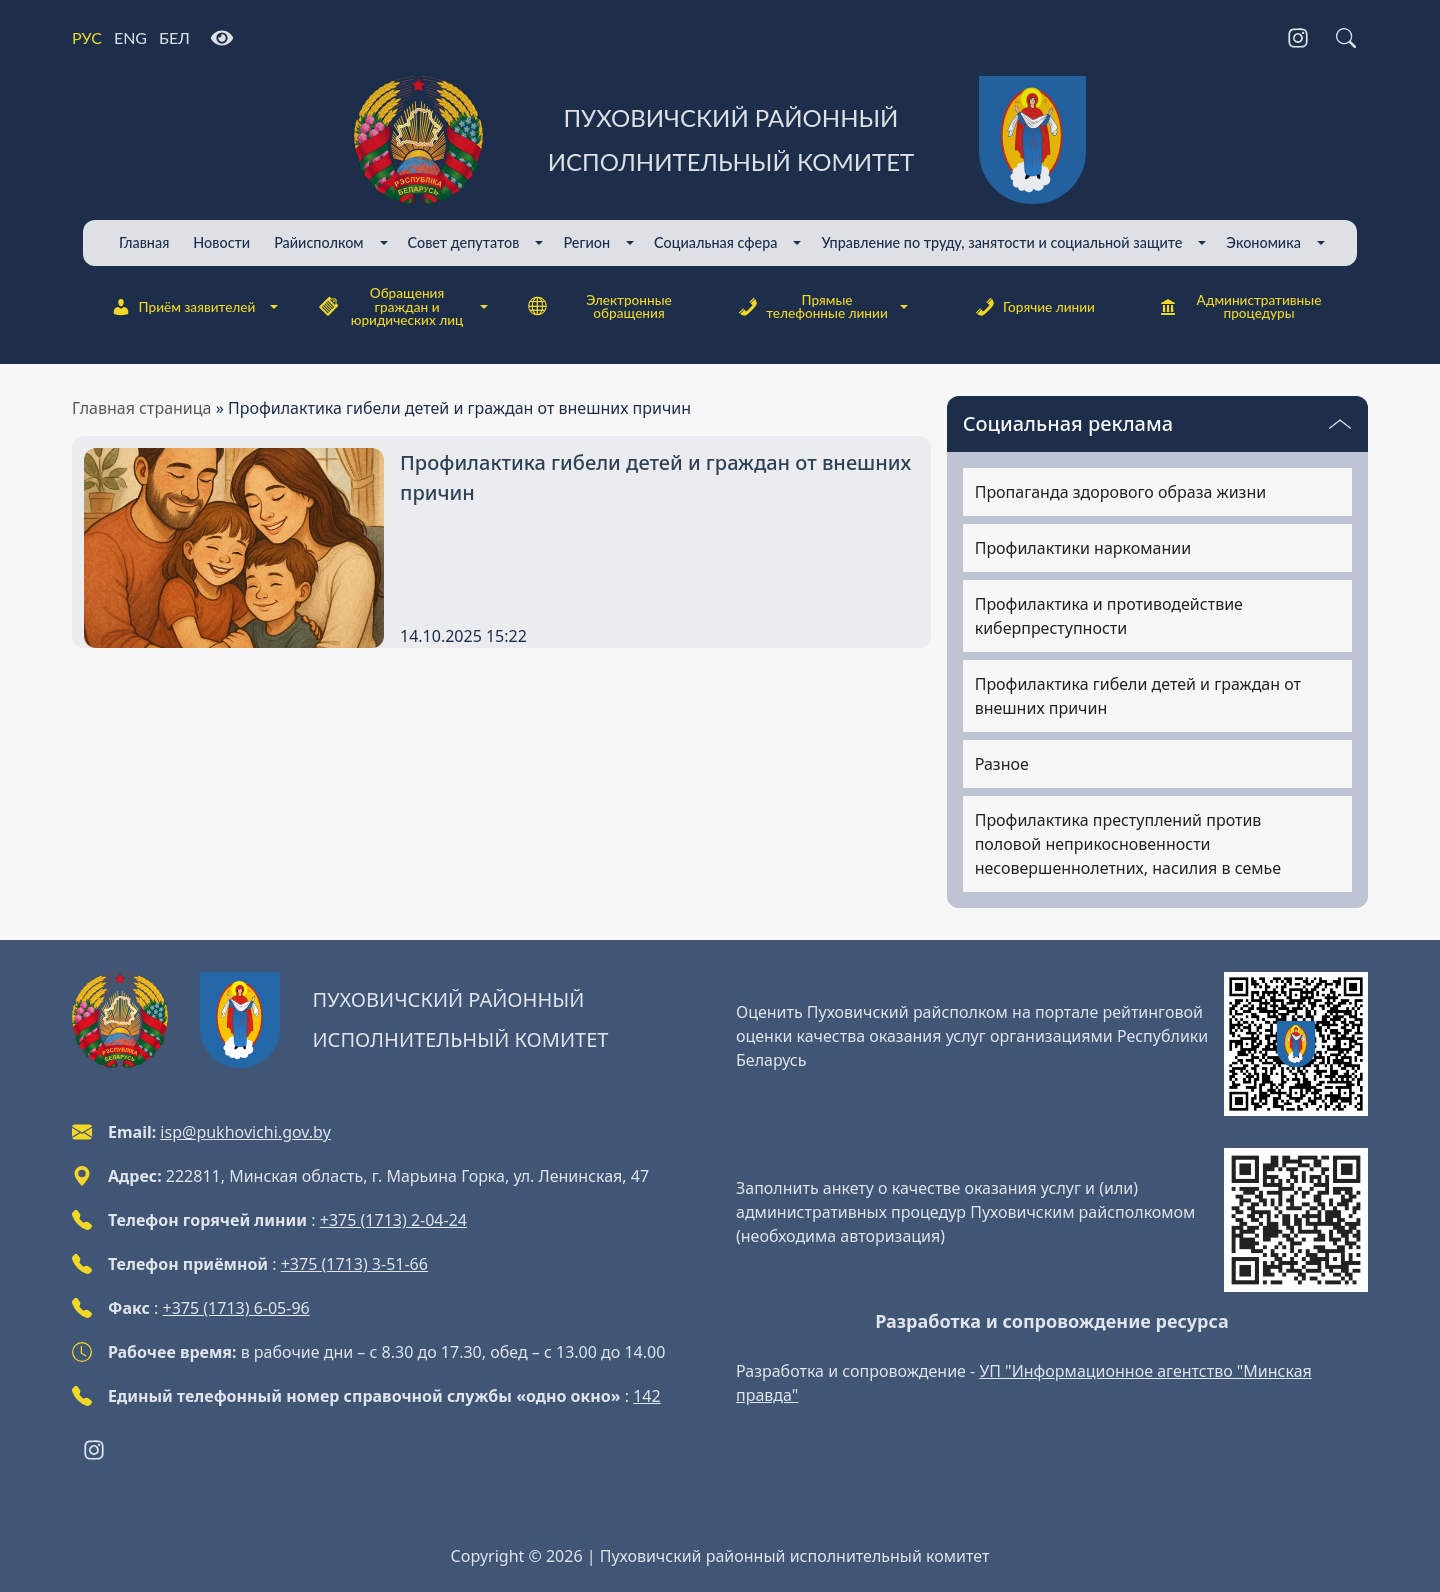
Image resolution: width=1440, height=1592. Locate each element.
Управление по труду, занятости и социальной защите (1001, 242)
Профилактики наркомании (1083, 548)
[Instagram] (1298, 38)
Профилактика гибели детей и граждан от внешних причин (1138, 696)
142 (646, 1396)
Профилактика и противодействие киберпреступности (1109, 616)
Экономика (1263, 242)
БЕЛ (174, 37)
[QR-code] (1296, 1044)
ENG (130, 37)
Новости (221, 242)
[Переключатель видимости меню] (1340, 424)
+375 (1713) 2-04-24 (393, 1220)
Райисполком (318, 242)
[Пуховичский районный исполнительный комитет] (720, 140)
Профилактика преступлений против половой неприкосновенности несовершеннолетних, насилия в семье (1128, 844)
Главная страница (142, 408)
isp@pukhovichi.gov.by (245, 1132)
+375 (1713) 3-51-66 (354, 1264)
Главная (144, 242)
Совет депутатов (464, 242)
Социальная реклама (1068, 424)
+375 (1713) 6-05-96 (236, 1308)
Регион (586, 242)
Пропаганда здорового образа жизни (1121, 492)
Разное (1002, 764)
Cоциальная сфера (715, 242)
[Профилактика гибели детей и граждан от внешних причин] (659, 478)
